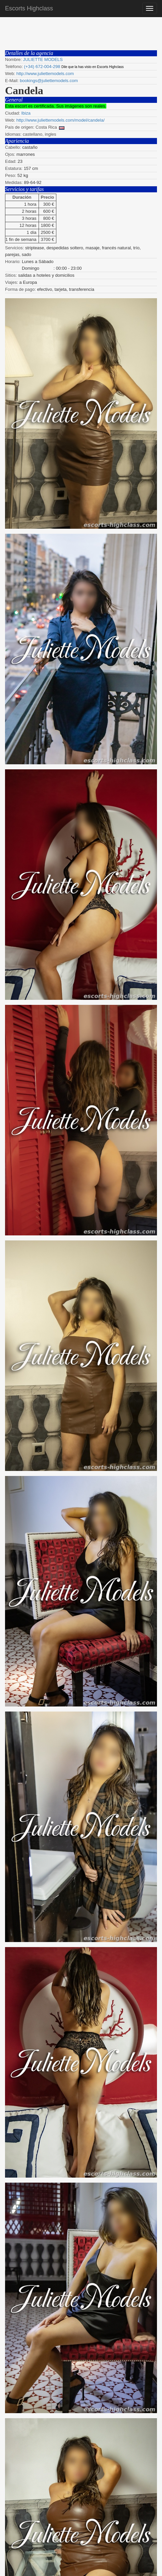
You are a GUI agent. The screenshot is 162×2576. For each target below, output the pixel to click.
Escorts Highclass (29, 8)
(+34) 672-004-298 (42, 66)
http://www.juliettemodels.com (45, 73)
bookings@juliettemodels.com (49, 80)
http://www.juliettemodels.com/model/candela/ (60, 120)
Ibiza (25, 113)
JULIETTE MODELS (42, 59)
